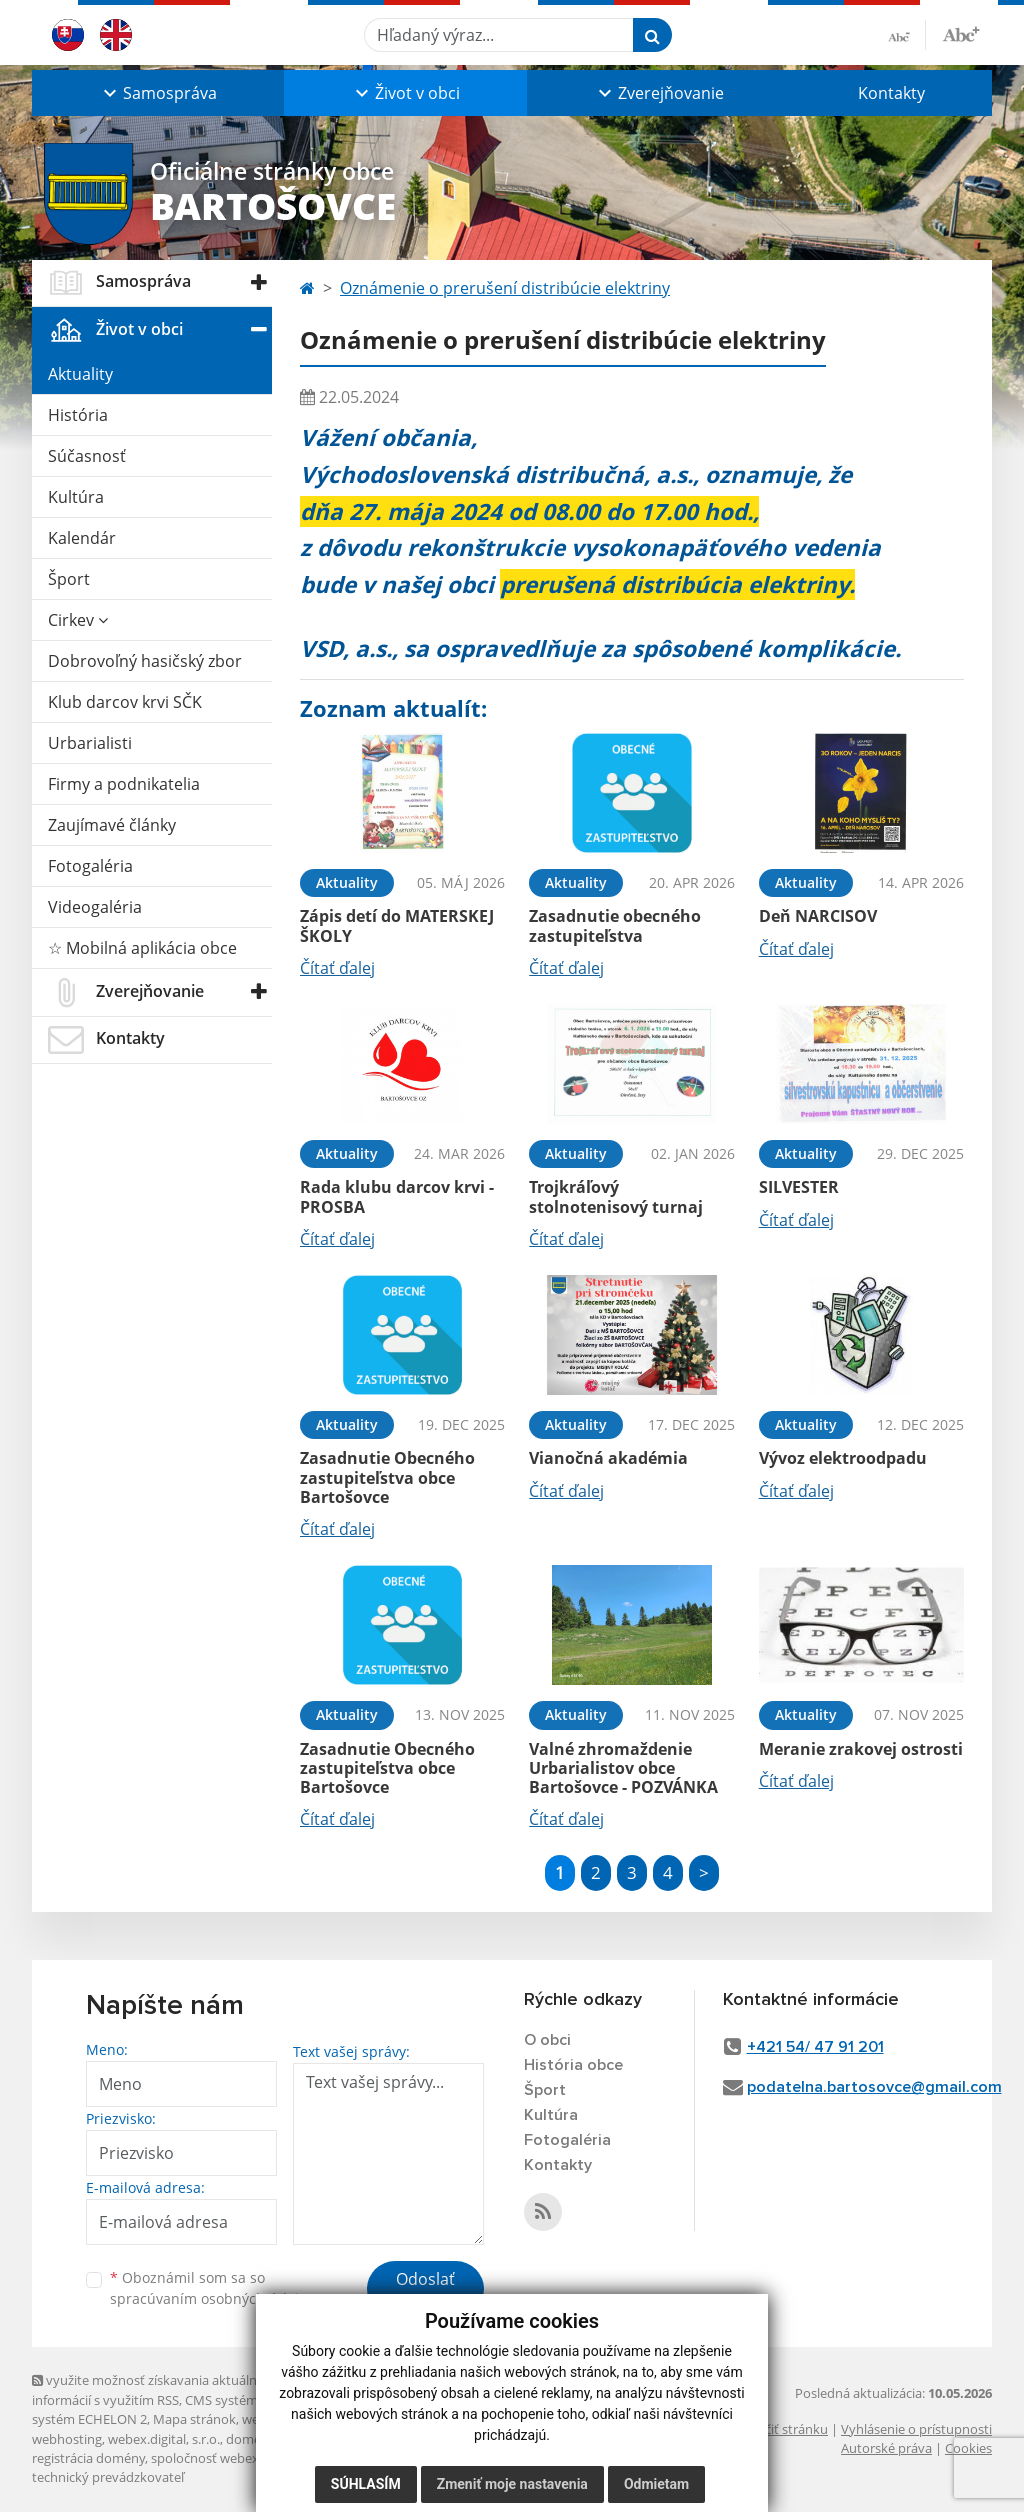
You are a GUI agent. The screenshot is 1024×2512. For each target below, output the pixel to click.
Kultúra (76, 497)
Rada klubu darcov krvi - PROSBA (397, 1196)
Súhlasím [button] (366, 2484)
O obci (547, 2040)
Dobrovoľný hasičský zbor (145, 661)
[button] (158, 93)
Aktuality (80, 374)
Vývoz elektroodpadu (843, 1458)
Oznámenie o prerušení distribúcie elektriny (505, 288)
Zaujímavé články (112, 825)
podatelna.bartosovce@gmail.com (874, 2087)
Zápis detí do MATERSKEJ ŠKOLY (397, 925)
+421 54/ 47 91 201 (815, 2047)
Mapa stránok (194, 2419)
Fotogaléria (90, 866)
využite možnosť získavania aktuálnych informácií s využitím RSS (155, 2389)
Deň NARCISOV (818, 916)
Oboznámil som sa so (212, 2288)
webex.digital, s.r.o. (164, 2439)
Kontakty (891, 93)
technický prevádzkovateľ (108, 2477)
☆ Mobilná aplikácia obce (142, 948)
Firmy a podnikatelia (124, 784)
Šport (69, 579)
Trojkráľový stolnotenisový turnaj (616, 1196)
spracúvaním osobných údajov (212, 2298)
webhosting (67, 2439)
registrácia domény (88, 2458)
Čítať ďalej (337, 968)
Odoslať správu (425, 2291)
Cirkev (78, 620)
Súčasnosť (87, 456)
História (78, 415)
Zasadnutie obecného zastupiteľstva (615, 925)
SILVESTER (799, 1187)
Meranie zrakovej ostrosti (861, 1749)
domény (250, 2439)
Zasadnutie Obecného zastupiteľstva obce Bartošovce (387, 1477)
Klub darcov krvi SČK (125, 702)
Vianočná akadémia (608, 1458)
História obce (573, 2065)
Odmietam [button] (656, 2484)
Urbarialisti (90, 743)
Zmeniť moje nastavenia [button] (512, 2484)
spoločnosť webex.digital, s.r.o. (241, 2458)
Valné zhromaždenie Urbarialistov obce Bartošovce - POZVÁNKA (623, 1768)
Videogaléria (95, 907)
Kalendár (82, 538)
